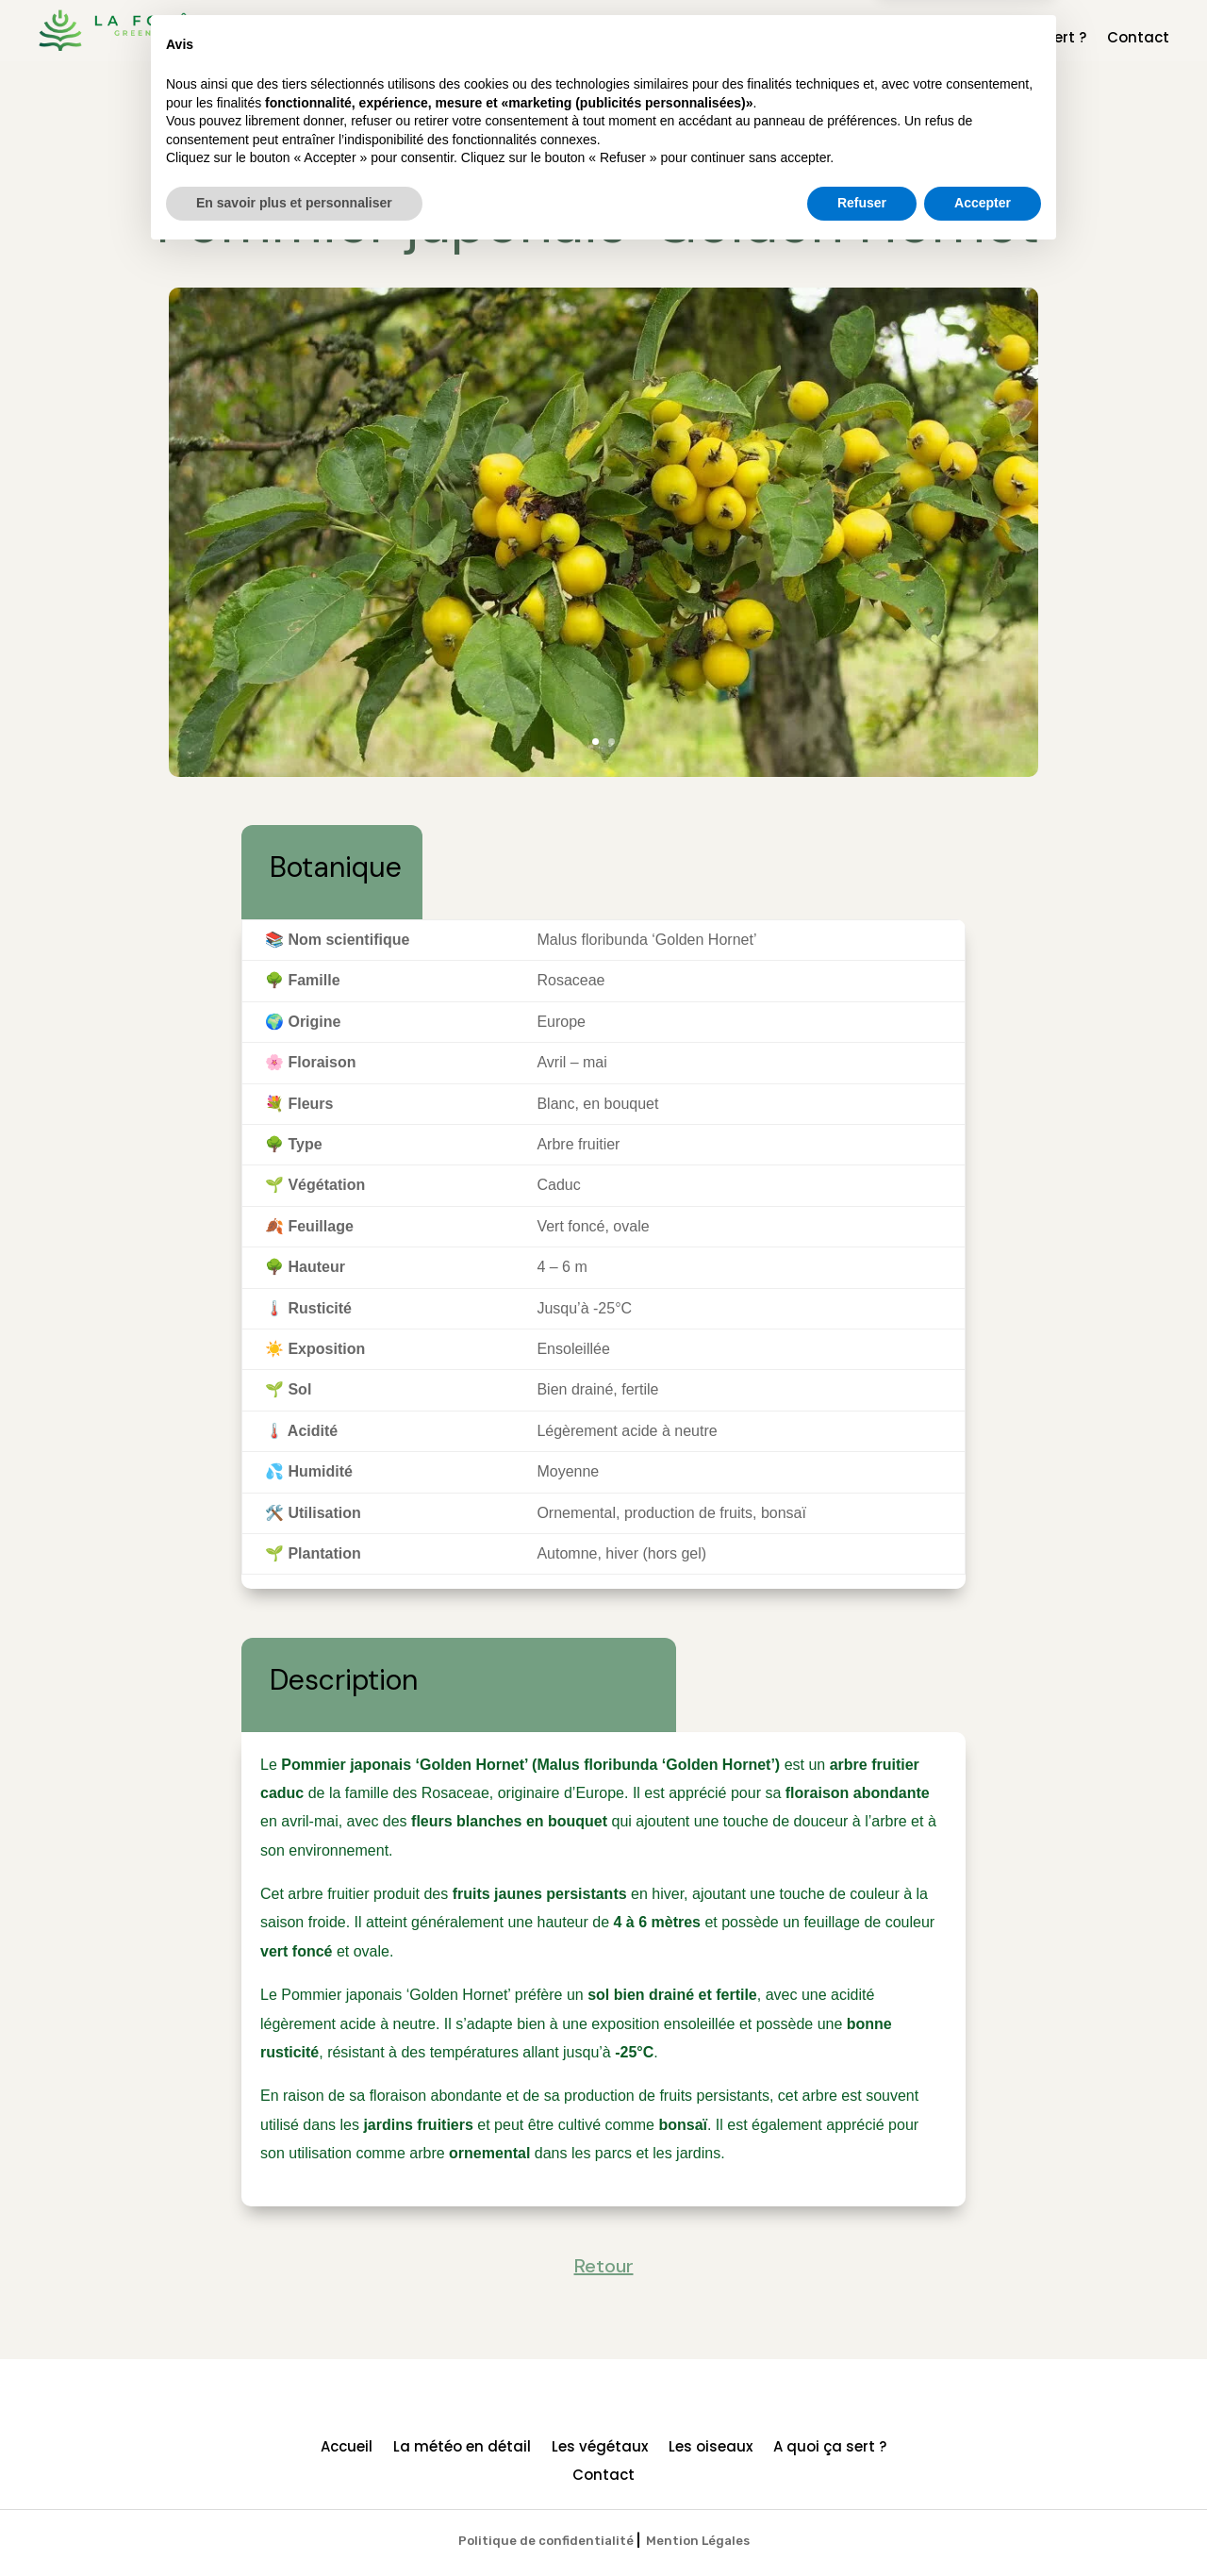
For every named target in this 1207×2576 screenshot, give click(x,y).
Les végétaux (800, 39)
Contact (1138, 39)
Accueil (546, 39)
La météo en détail (662, 39)
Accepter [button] (982, 2524)
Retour (603, 151)
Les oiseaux (910, 39)
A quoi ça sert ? (1029, 39)
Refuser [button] (861, 2524)
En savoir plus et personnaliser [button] (294, 2524)
